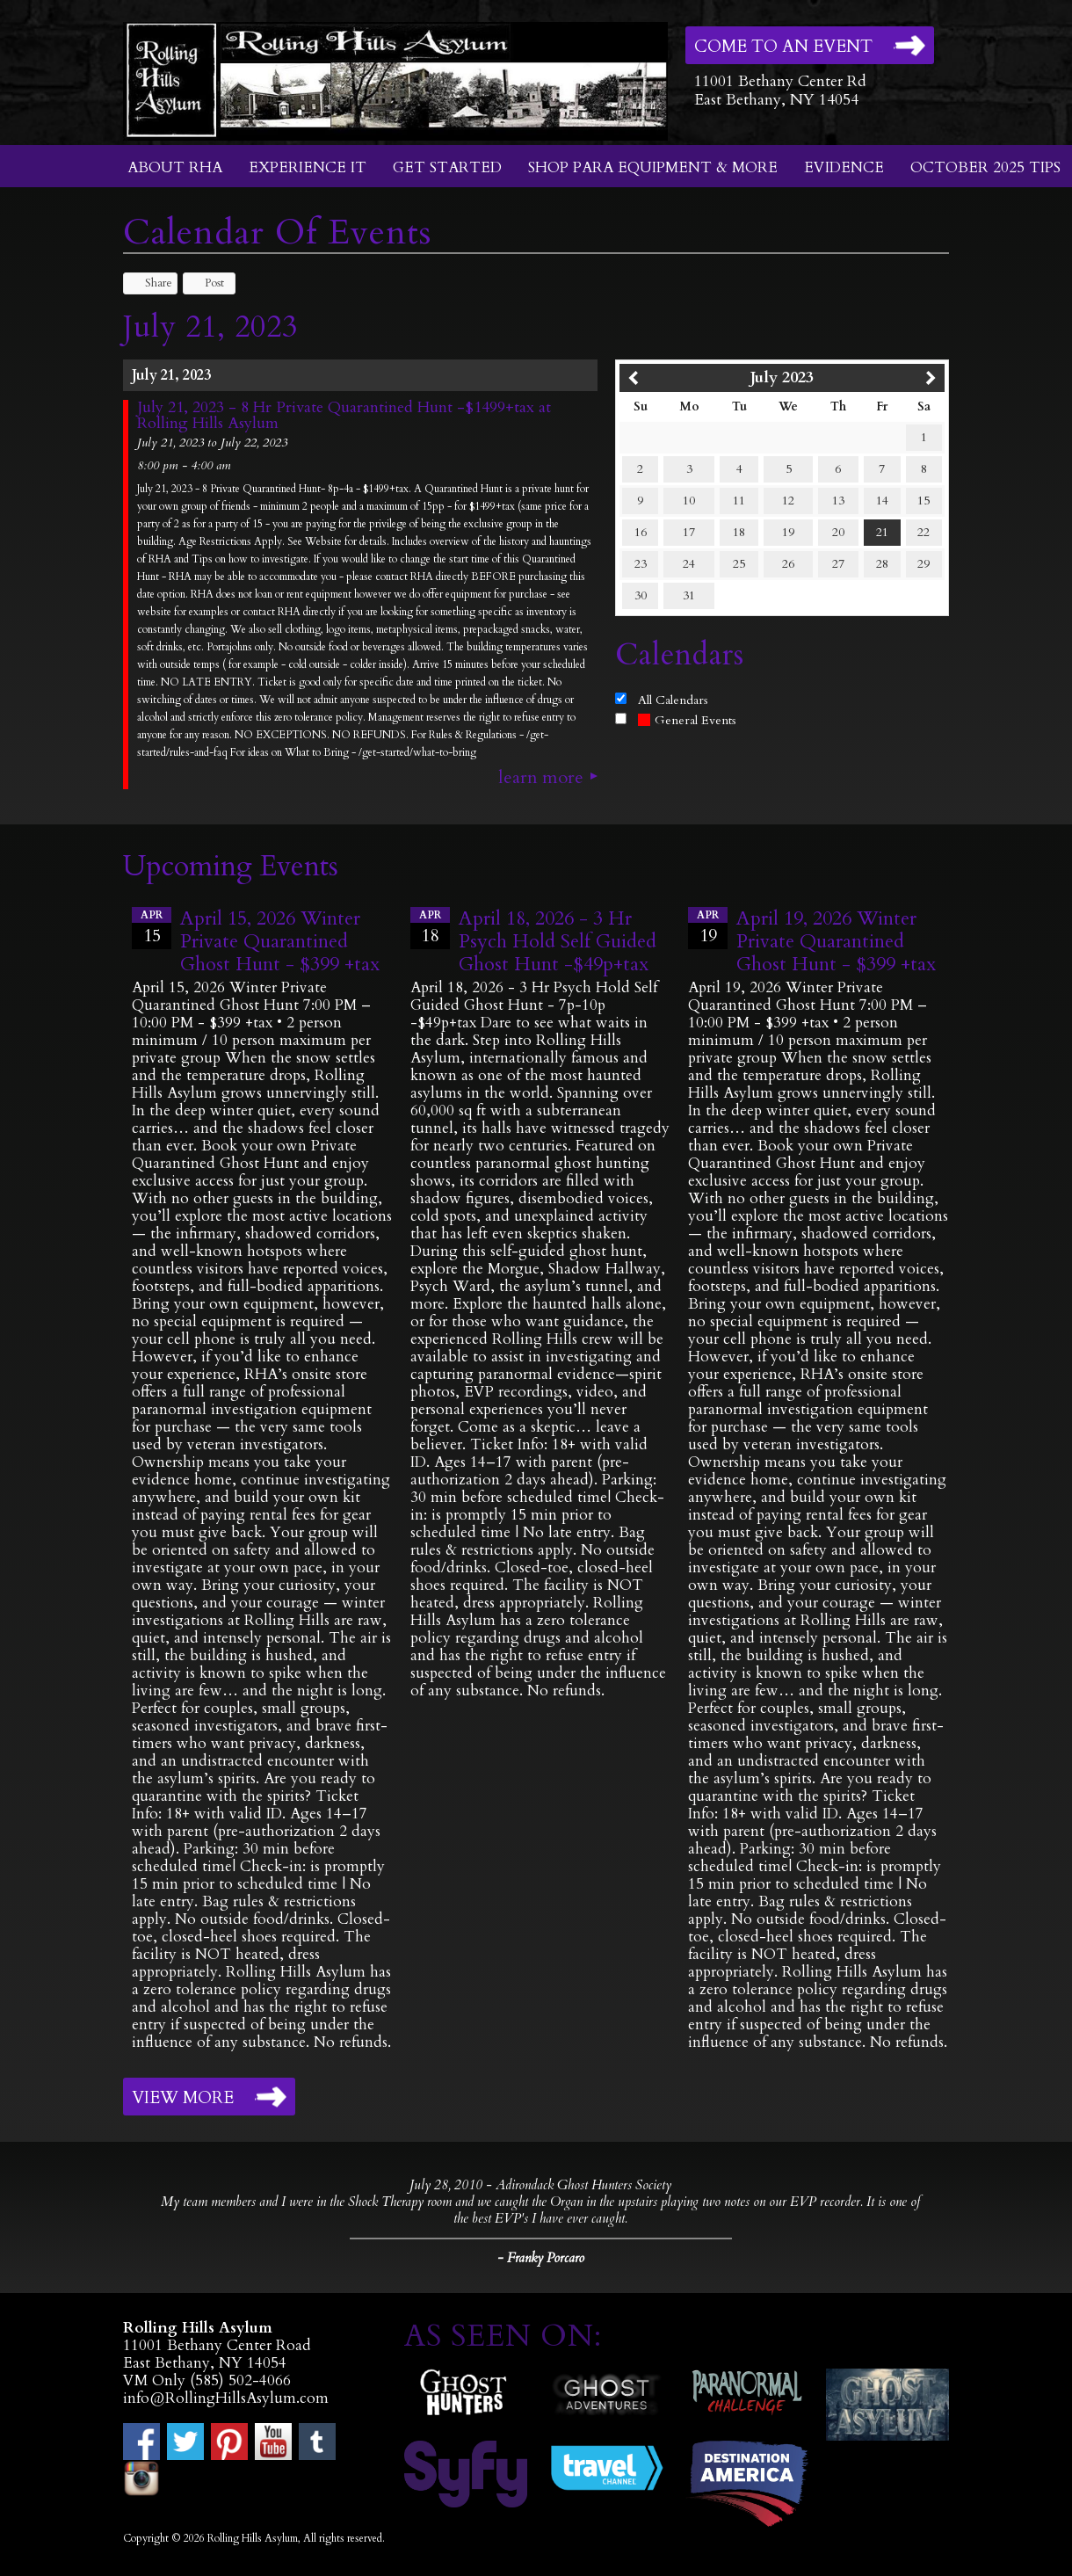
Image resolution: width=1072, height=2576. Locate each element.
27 (838, 563)
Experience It (307, 167)
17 (689, 532)
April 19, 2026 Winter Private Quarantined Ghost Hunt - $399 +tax (836, 941)
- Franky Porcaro (540, 2258)
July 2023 (782, 377)
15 (923, 500)
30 (640, 595)
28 (882, 563)
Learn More (540, 777)
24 (689, 563)
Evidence (844, 167)
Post (206, 283)
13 (838, 500)
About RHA (174, 167)
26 (788, 563)
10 (689, 500)
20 (838, 532)
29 (923, 563)
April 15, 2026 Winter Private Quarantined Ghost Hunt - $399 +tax (280, 941)
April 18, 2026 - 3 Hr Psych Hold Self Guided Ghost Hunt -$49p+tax (557, 941)
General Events (687, 720)
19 (788, 532)
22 (923, 532)
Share (150, 283)
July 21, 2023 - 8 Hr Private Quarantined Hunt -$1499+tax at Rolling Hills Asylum (344, 416)
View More (183, 2097)
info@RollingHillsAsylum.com (226, 2398)
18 (739, 532)
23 (640, 563)
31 (689, 595)
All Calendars (673, 700)
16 (640, 532)
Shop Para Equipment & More (653, 167)
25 (739, 563)
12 (788, 500)
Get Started (447, 167)
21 (882, 532)
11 (739, 500)
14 (882, 500)
